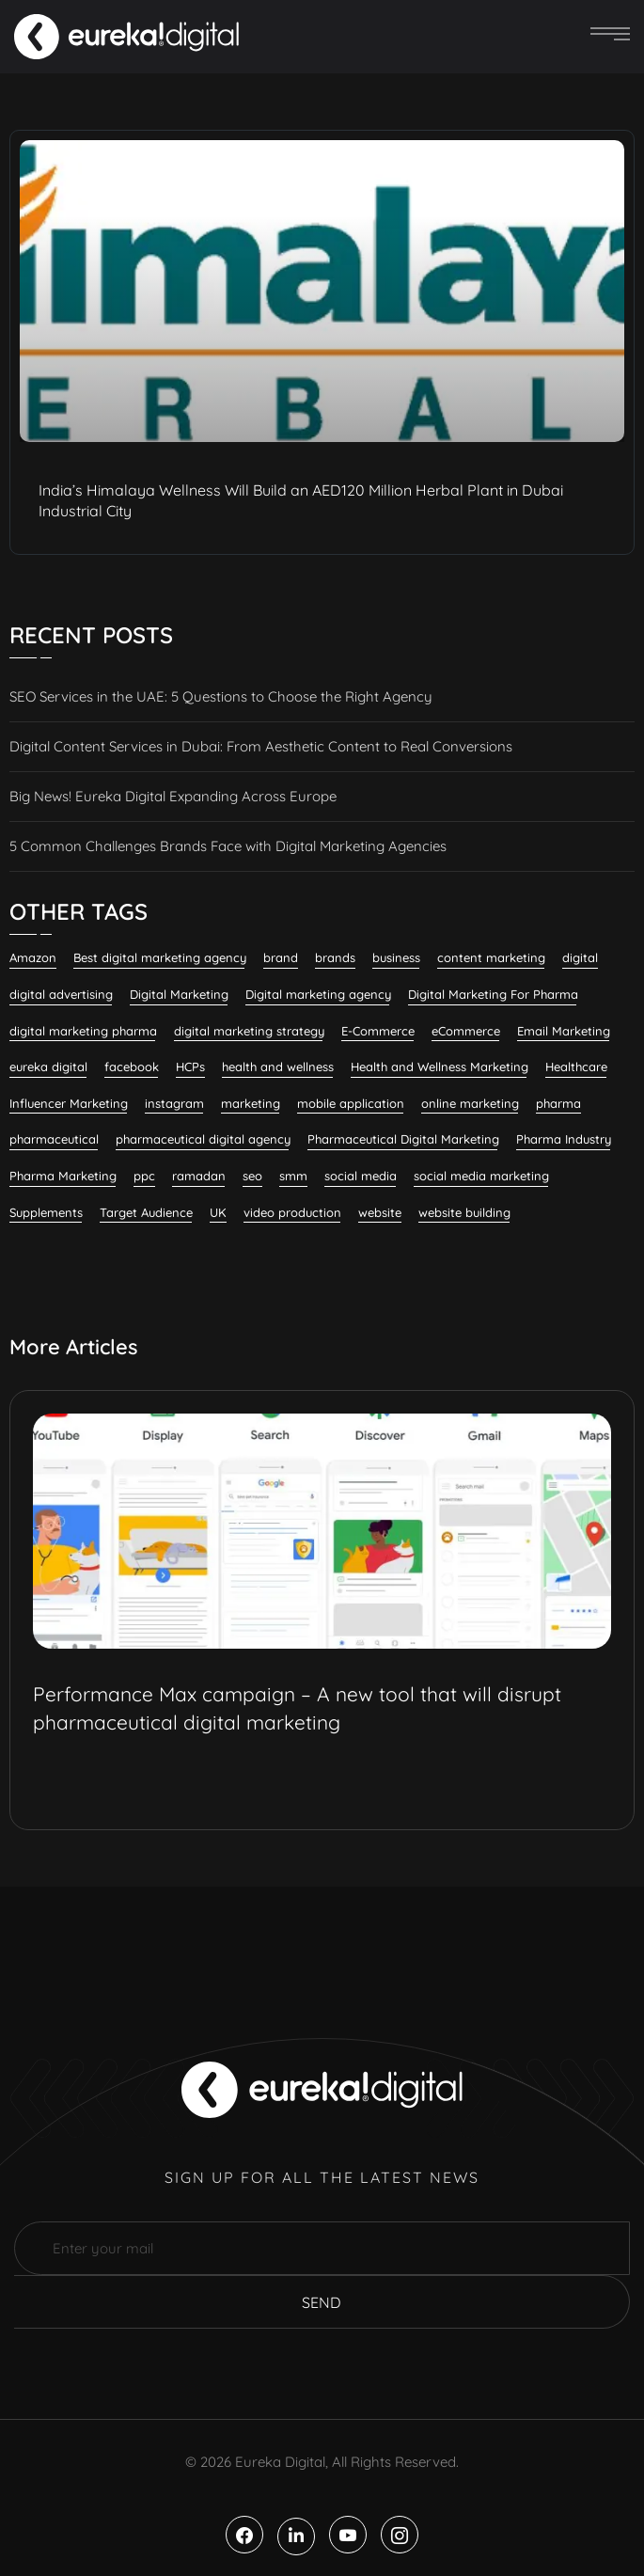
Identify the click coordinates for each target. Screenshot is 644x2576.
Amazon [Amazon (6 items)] (32, 957)
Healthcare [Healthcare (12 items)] (576, 1066)
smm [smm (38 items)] (293, 1175)
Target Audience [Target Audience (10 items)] (146, 1212)
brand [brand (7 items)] (280, 957)
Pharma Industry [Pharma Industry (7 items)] (563, 1138)
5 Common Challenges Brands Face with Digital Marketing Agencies (228, 846)
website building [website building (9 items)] (464, 1212)
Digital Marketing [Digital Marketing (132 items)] (179, 994)
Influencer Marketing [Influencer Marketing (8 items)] (68, 1103)
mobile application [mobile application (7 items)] (350, 1103)
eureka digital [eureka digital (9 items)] (48, 1066)
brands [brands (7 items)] (335, 957)
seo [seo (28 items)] (252, 1175)
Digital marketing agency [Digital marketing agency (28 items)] (318, 994)
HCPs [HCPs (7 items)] (190, 1066)
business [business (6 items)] (396, 957)
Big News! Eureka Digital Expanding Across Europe (173, 796)
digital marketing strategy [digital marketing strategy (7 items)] (249, 1030)
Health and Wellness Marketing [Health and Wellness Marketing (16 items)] (439, 1066)
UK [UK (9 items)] (218, 1212)
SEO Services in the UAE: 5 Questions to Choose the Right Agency (220, 696)
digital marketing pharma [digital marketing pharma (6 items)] (83, 1030)
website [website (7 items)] (379, 1212)
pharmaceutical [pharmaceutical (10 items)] (54, 1138)
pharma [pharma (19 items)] (558, 1103)
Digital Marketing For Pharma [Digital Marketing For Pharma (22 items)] (493, 994)
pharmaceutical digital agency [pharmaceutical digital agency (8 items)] (203, 1138)
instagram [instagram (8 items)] (174, 1103)
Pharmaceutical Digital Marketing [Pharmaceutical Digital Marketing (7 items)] (403, 1138)
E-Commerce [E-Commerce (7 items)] (378, 1030)
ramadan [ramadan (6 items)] (199, 1175)
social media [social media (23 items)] (360, 1175)
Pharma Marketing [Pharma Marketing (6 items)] (63, 1175)
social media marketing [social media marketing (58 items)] (481, 1175)
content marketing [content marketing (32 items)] (491, 957)
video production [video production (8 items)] (292, 1212)
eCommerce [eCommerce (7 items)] (466, 1030)
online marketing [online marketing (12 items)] (470, 1103)
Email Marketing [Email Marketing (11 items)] (563, 1030)
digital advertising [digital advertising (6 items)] (61, 994)
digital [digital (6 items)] (580, 957)
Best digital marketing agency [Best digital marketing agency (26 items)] (159, 957)
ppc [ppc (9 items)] (144, 1175)
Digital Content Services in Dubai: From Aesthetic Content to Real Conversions (260, 746)
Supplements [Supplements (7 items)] (46, 1212)
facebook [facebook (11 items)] (131, 1066)
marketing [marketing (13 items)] (250, 1103)
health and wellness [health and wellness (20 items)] (278, 1066)
